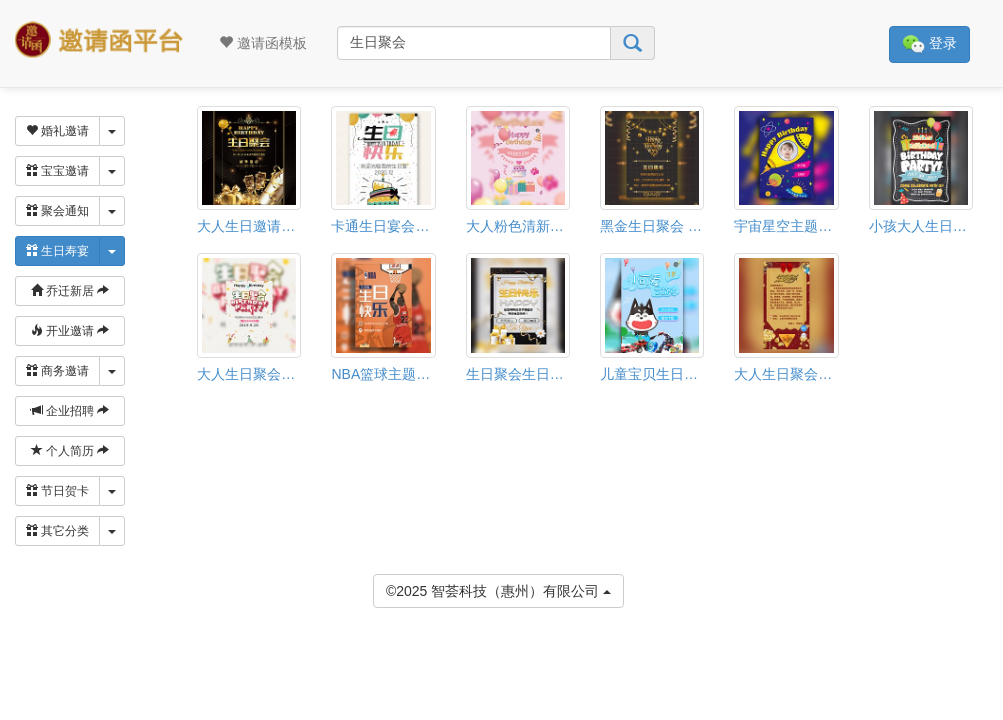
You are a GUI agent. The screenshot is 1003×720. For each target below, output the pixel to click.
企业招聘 (70, 411)
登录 (929, 44)
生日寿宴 (57, 251)
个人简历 (70, 451)
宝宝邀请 (57, 171)
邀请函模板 (263, 43)
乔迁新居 (70, 291)
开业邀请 (70, 331)
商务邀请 (57, 371)
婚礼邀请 (57, 131)
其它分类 (57, 531)
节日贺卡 (57, 491)
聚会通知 (57, 211)
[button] (13, 677)
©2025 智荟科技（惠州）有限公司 (498, 589)
